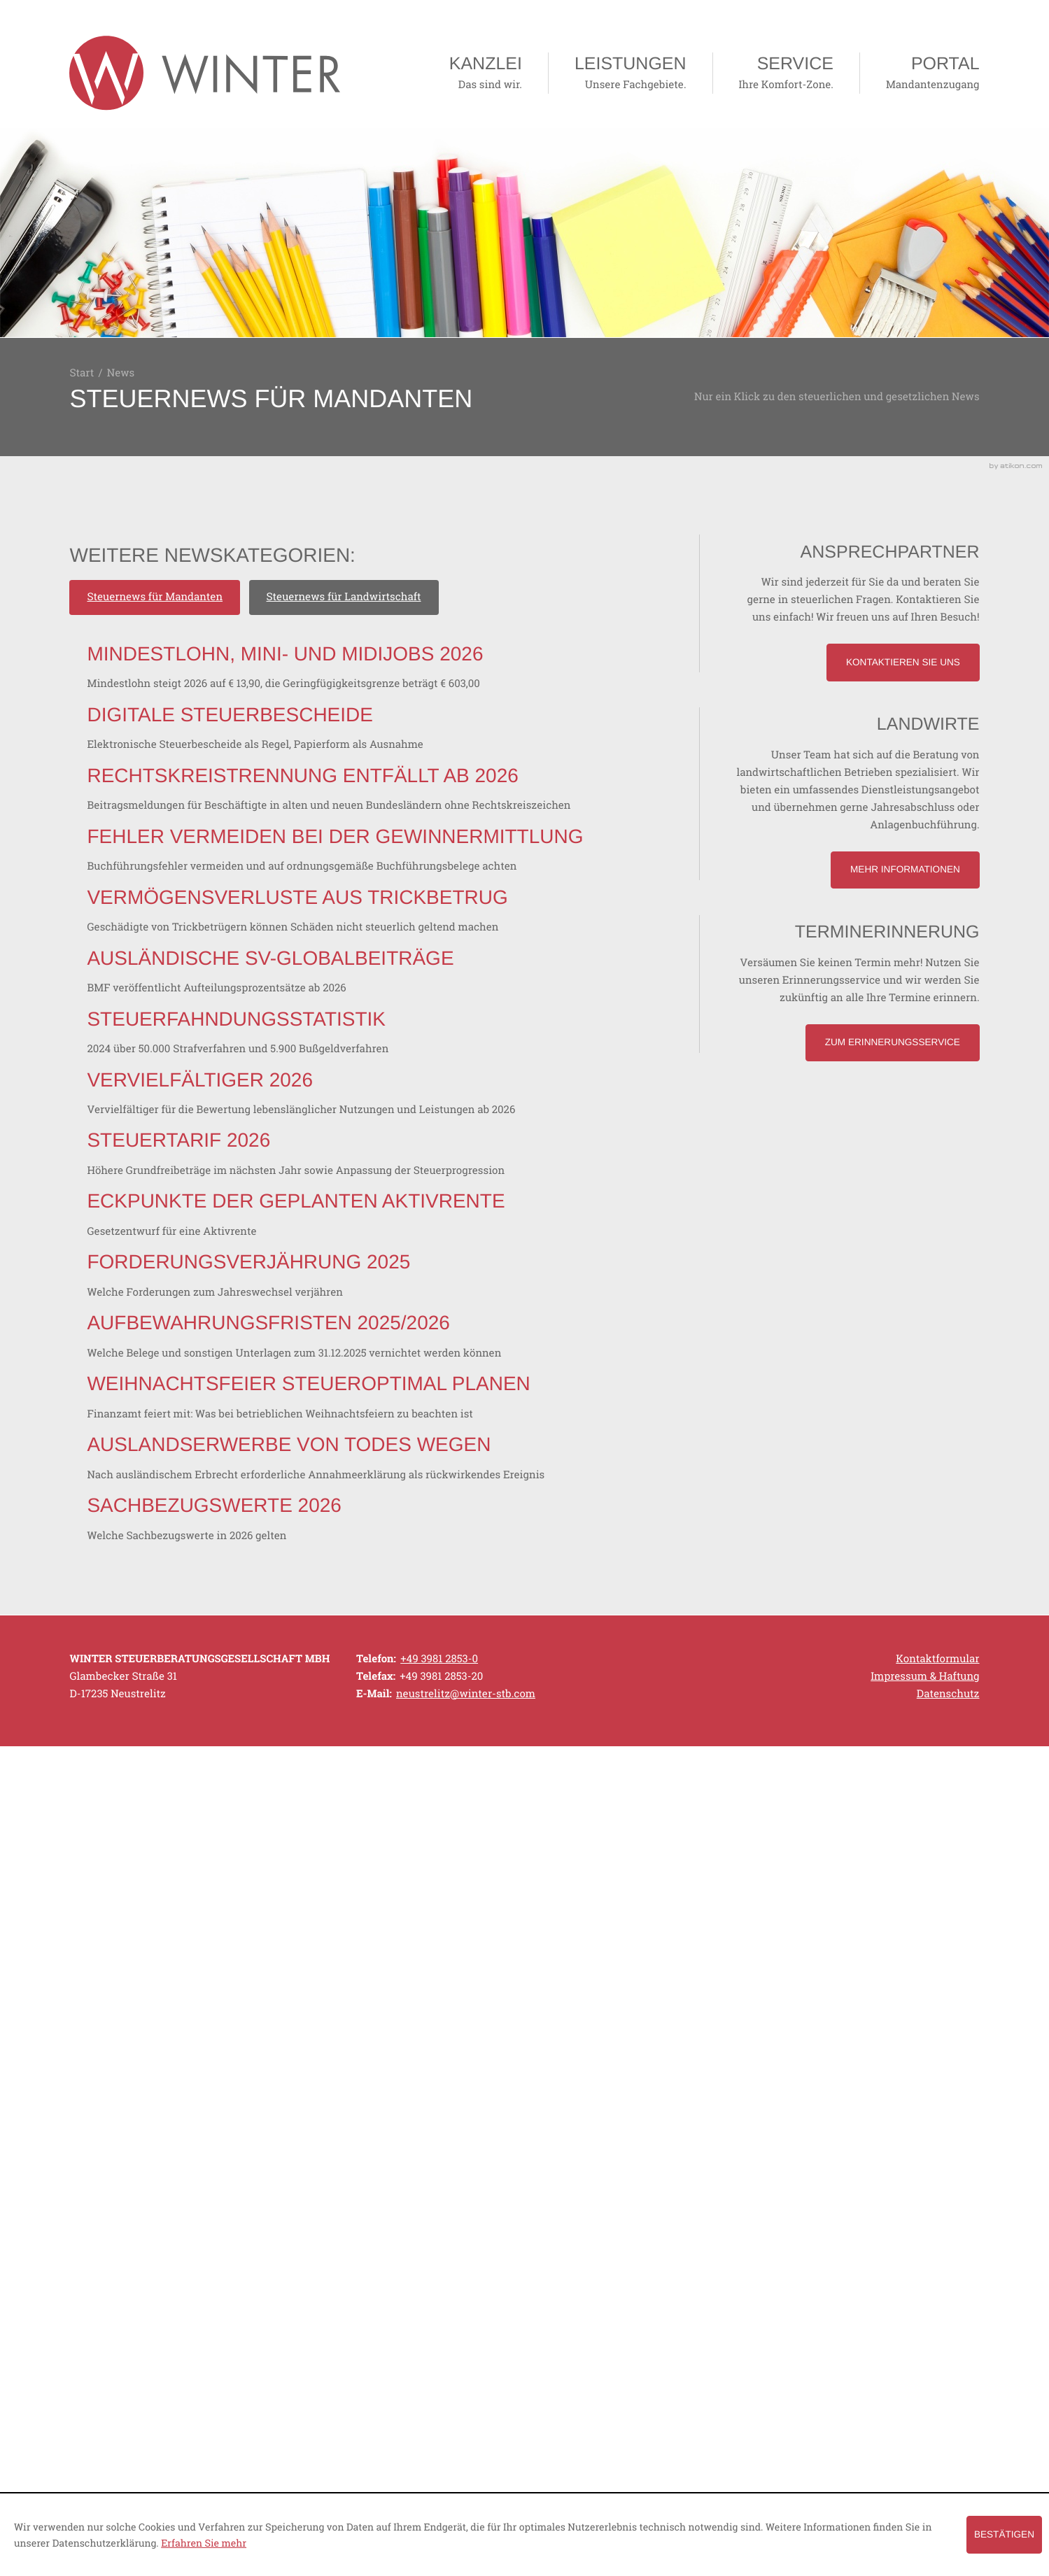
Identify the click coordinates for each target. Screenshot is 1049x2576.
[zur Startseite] (204, 73)
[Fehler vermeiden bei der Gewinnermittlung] (445, 1027)
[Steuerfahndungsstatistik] (377, 1359)
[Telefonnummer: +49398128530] (439, 2404)
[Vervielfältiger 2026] (441, 1470)
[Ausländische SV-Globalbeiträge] (410, 1249)
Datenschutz (948, 2439)
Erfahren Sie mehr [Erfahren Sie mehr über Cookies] (203, 2542)
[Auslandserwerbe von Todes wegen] (445, 2133)
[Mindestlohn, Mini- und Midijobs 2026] (425, 696)
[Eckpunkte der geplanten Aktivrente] (436, 1691)
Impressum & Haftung (925, 2421)
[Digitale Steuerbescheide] (395, 806)
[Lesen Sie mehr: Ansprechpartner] (902, 662)
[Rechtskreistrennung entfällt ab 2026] (445, 917)
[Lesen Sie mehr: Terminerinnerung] (892, 1042)
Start (81, 373)
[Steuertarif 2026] (436, 1580)
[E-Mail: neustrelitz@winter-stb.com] (465, 2439)
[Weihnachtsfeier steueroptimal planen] (445, 2022)
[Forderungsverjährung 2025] (388, 1801)
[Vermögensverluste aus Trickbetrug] (437, 1138)
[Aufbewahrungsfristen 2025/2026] (434, 1912)
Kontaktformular (937, 2404)
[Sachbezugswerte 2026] (354, 2243)
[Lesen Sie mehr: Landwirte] (905, 870)
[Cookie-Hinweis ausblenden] (1004, 2534)
